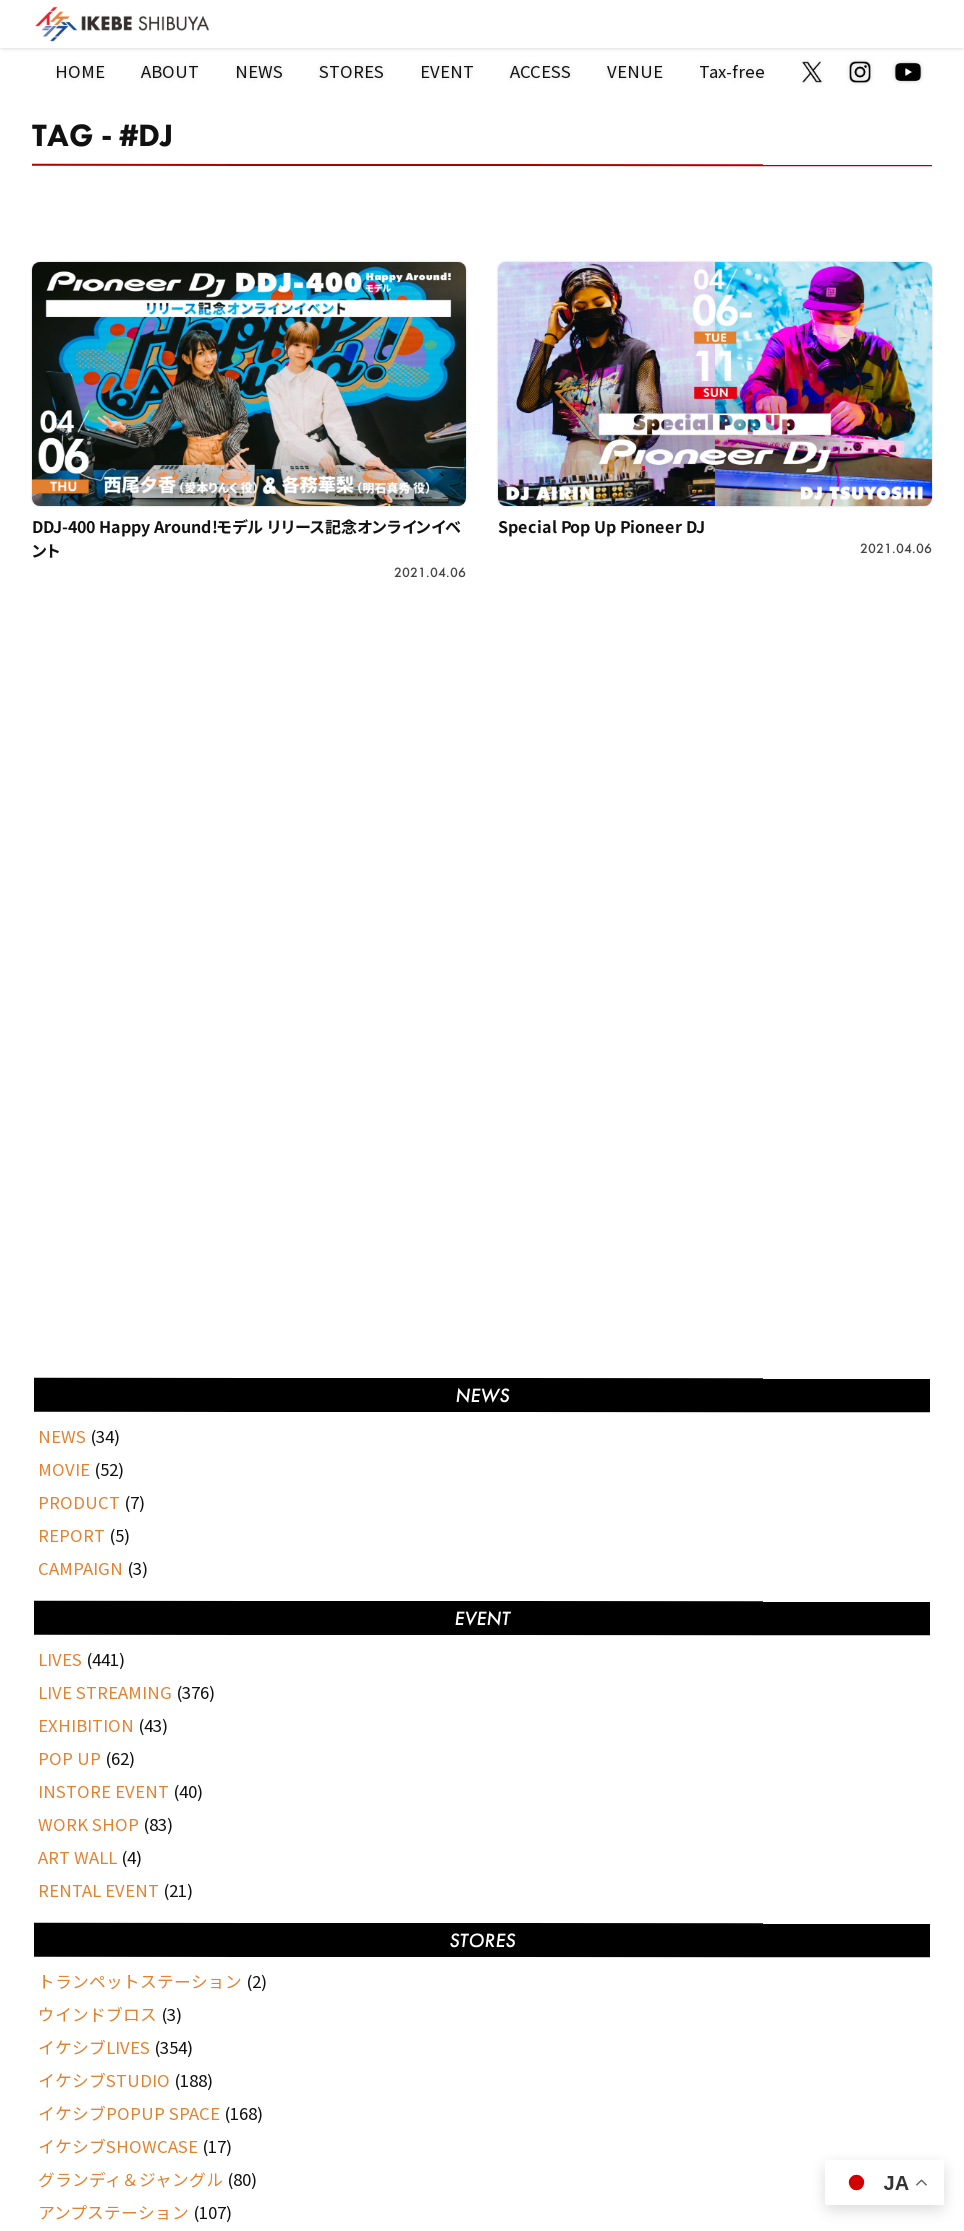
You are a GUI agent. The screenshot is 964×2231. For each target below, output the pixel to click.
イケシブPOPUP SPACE (129, 2113)
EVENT (447, 71)
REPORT (71, 1535)
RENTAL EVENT (98, 1890)
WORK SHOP (88, 1824)
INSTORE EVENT (103, 1791)
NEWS (259, 71)
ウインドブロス (97, 2014)
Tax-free (732, 71)
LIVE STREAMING (105, 1692)
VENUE (635, 71)
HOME (80, 71)
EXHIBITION (86, 1725)
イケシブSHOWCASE (118, 2146)
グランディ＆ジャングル (130, 2179)
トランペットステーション (140, 1981)
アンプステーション (113, 2212)
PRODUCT (79, 1502)
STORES (351, 71)
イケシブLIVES (94, 2047)
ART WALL (77, 1857)
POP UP (69, 1758)
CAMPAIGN (80, 1568)
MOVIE (64, 1469)
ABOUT (170, 71)
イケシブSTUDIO (104, 2080)
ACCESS (540, 71)
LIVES (60, 1659)
